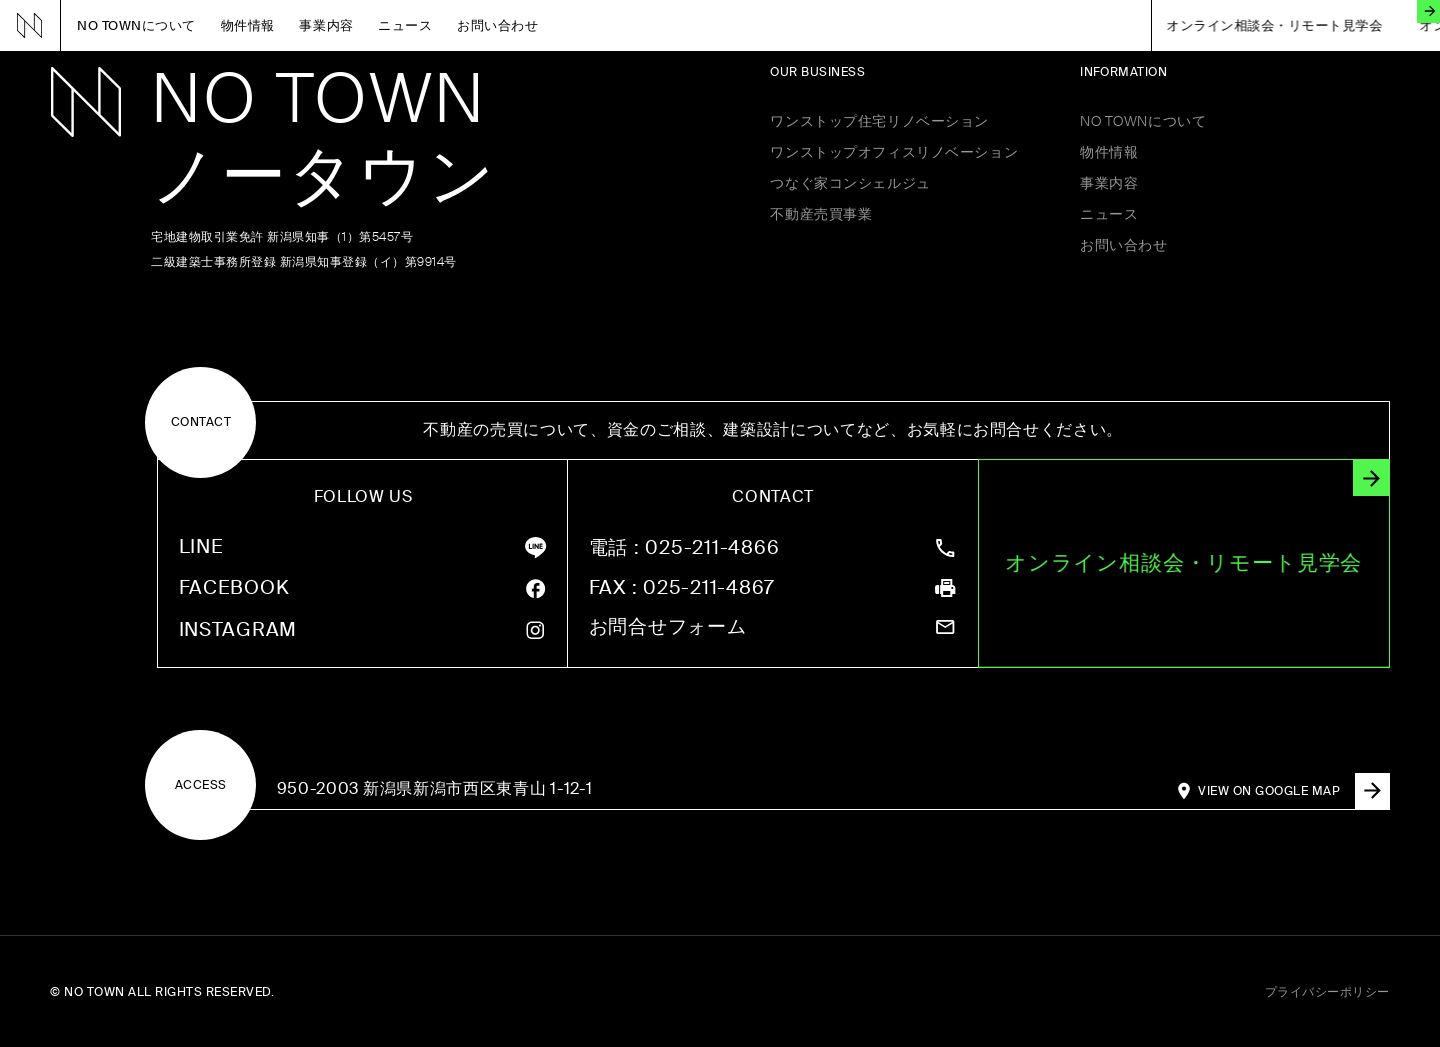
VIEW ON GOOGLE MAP (1293, 791)
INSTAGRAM (238, 630)
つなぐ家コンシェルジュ (850, 183)
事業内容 (326, 25)
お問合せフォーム (668, 627)
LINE (201, 547)
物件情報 (248, 25)
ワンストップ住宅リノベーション (879, 121)
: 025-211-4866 (684, 548)
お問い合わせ (497, 25)
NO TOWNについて (136, 25)
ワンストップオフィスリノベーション (894, 152)
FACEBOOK (234, 588)
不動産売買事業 (821, 214)
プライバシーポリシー (1327, 992)
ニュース (405, 25)
